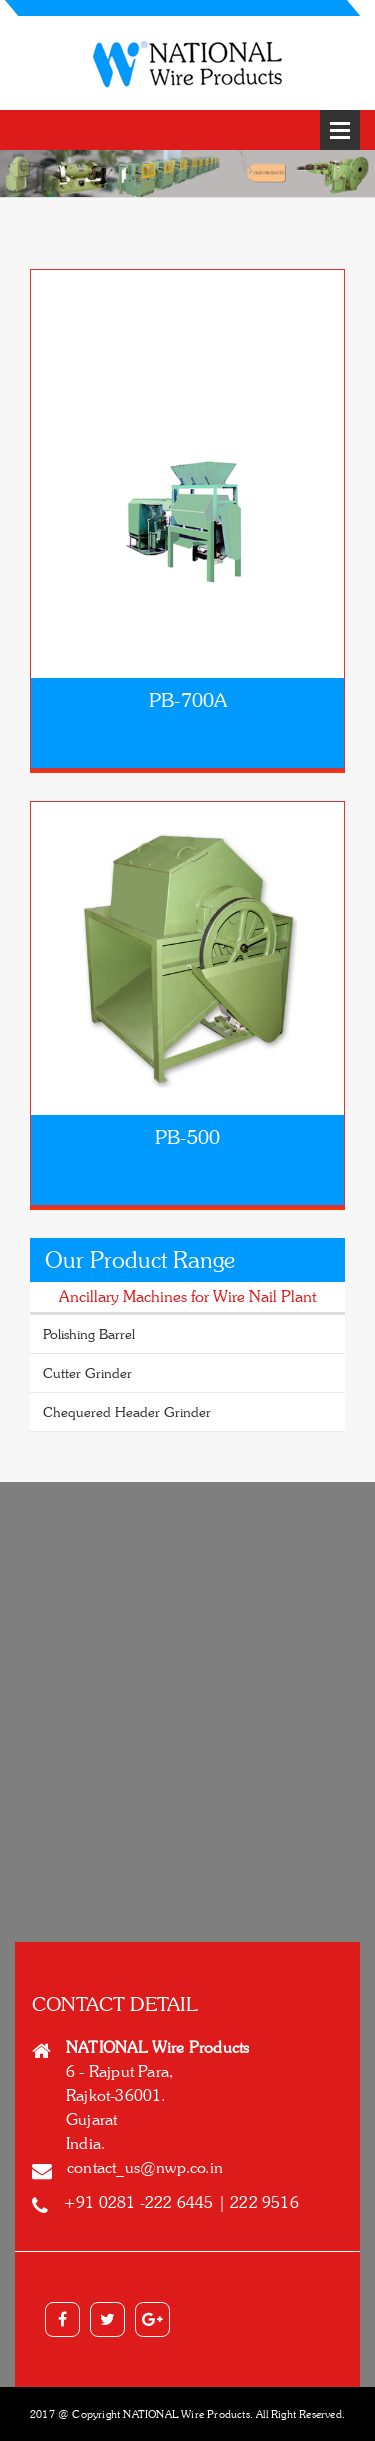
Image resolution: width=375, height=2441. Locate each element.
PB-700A (188, 700)
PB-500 (187, 1137)
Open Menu (340, 130)
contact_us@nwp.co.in (145, 2167)
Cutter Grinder (87, 1372)
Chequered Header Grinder (127, 1411)
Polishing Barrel (89, 1333)
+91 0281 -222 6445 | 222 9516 (181, 2202)
